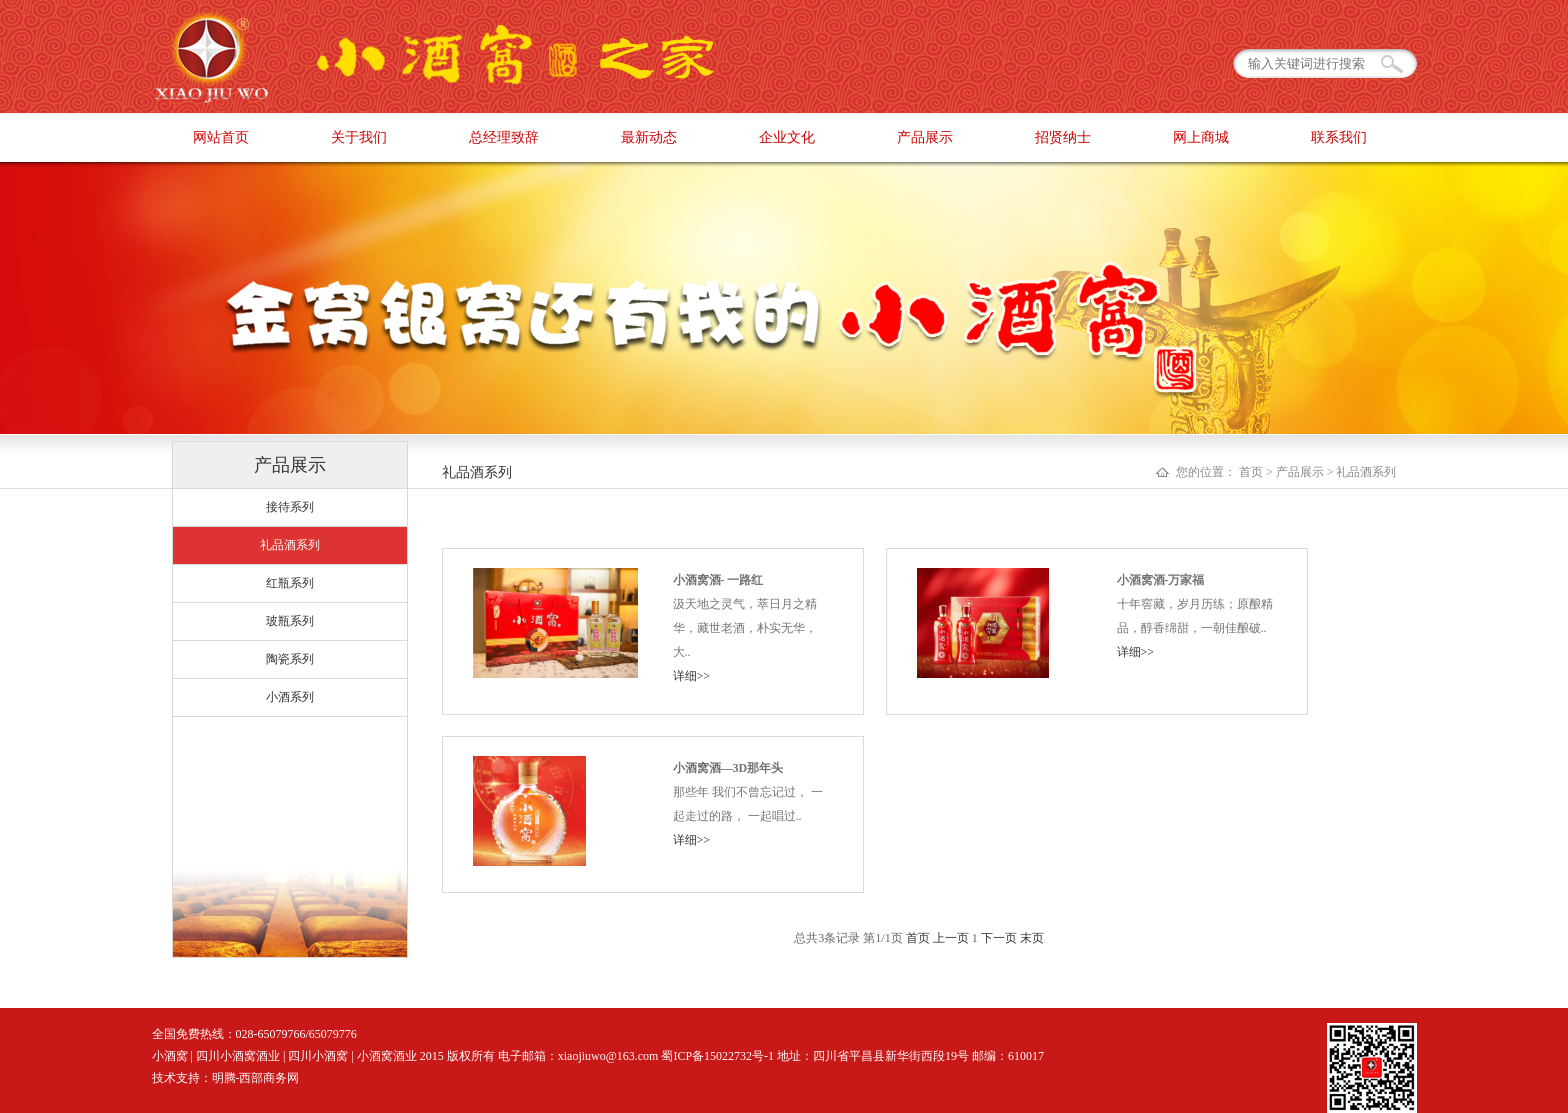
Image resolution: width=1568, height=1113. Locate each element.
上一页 (951, 938)
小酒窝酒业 (387, 1056)
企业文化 (787, 137)
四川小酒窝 (318, 1056)
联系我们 (1339, 137)
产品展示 (925, 137)
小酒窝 (170, 1056)
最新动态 (649, 137)
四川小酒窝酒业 (238, 1056)
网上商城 (1201, 137)
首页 (918, 938)
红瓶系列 (290, 583)
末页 (1032, 938)
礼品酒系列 (290, 545)
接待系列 (290, 507)
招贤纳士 (1063, 137)
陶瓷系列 (290, 659)
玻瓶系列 (290, 621)
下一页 (999, 938)
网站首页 (221, 137)
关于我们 (359, 137)
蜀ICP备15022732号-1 (717, 1056)
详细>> (692, 676)
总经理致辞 (504, 137)
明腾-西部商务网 (256, 1078)
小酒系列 (290, 697)
